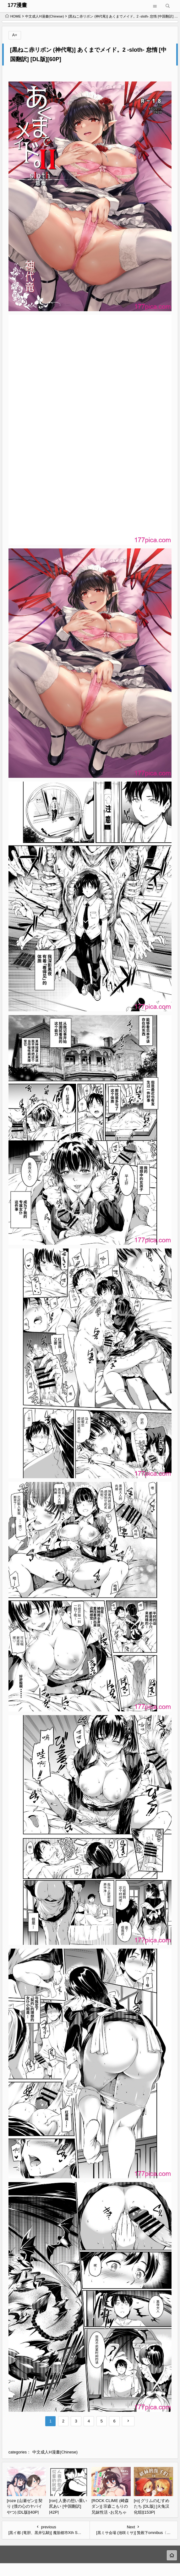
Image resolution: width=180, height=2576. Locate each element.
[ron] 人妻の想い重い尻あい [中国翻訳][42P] (68, 2506)
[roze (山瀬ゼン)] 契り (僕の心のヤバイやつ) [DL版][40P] (25, 2506)
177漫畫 (17, 5)
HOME (13, 16)
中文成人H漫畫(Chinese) (44, 16)
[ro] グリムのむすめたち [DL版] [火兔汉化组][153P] (151, 2506)
